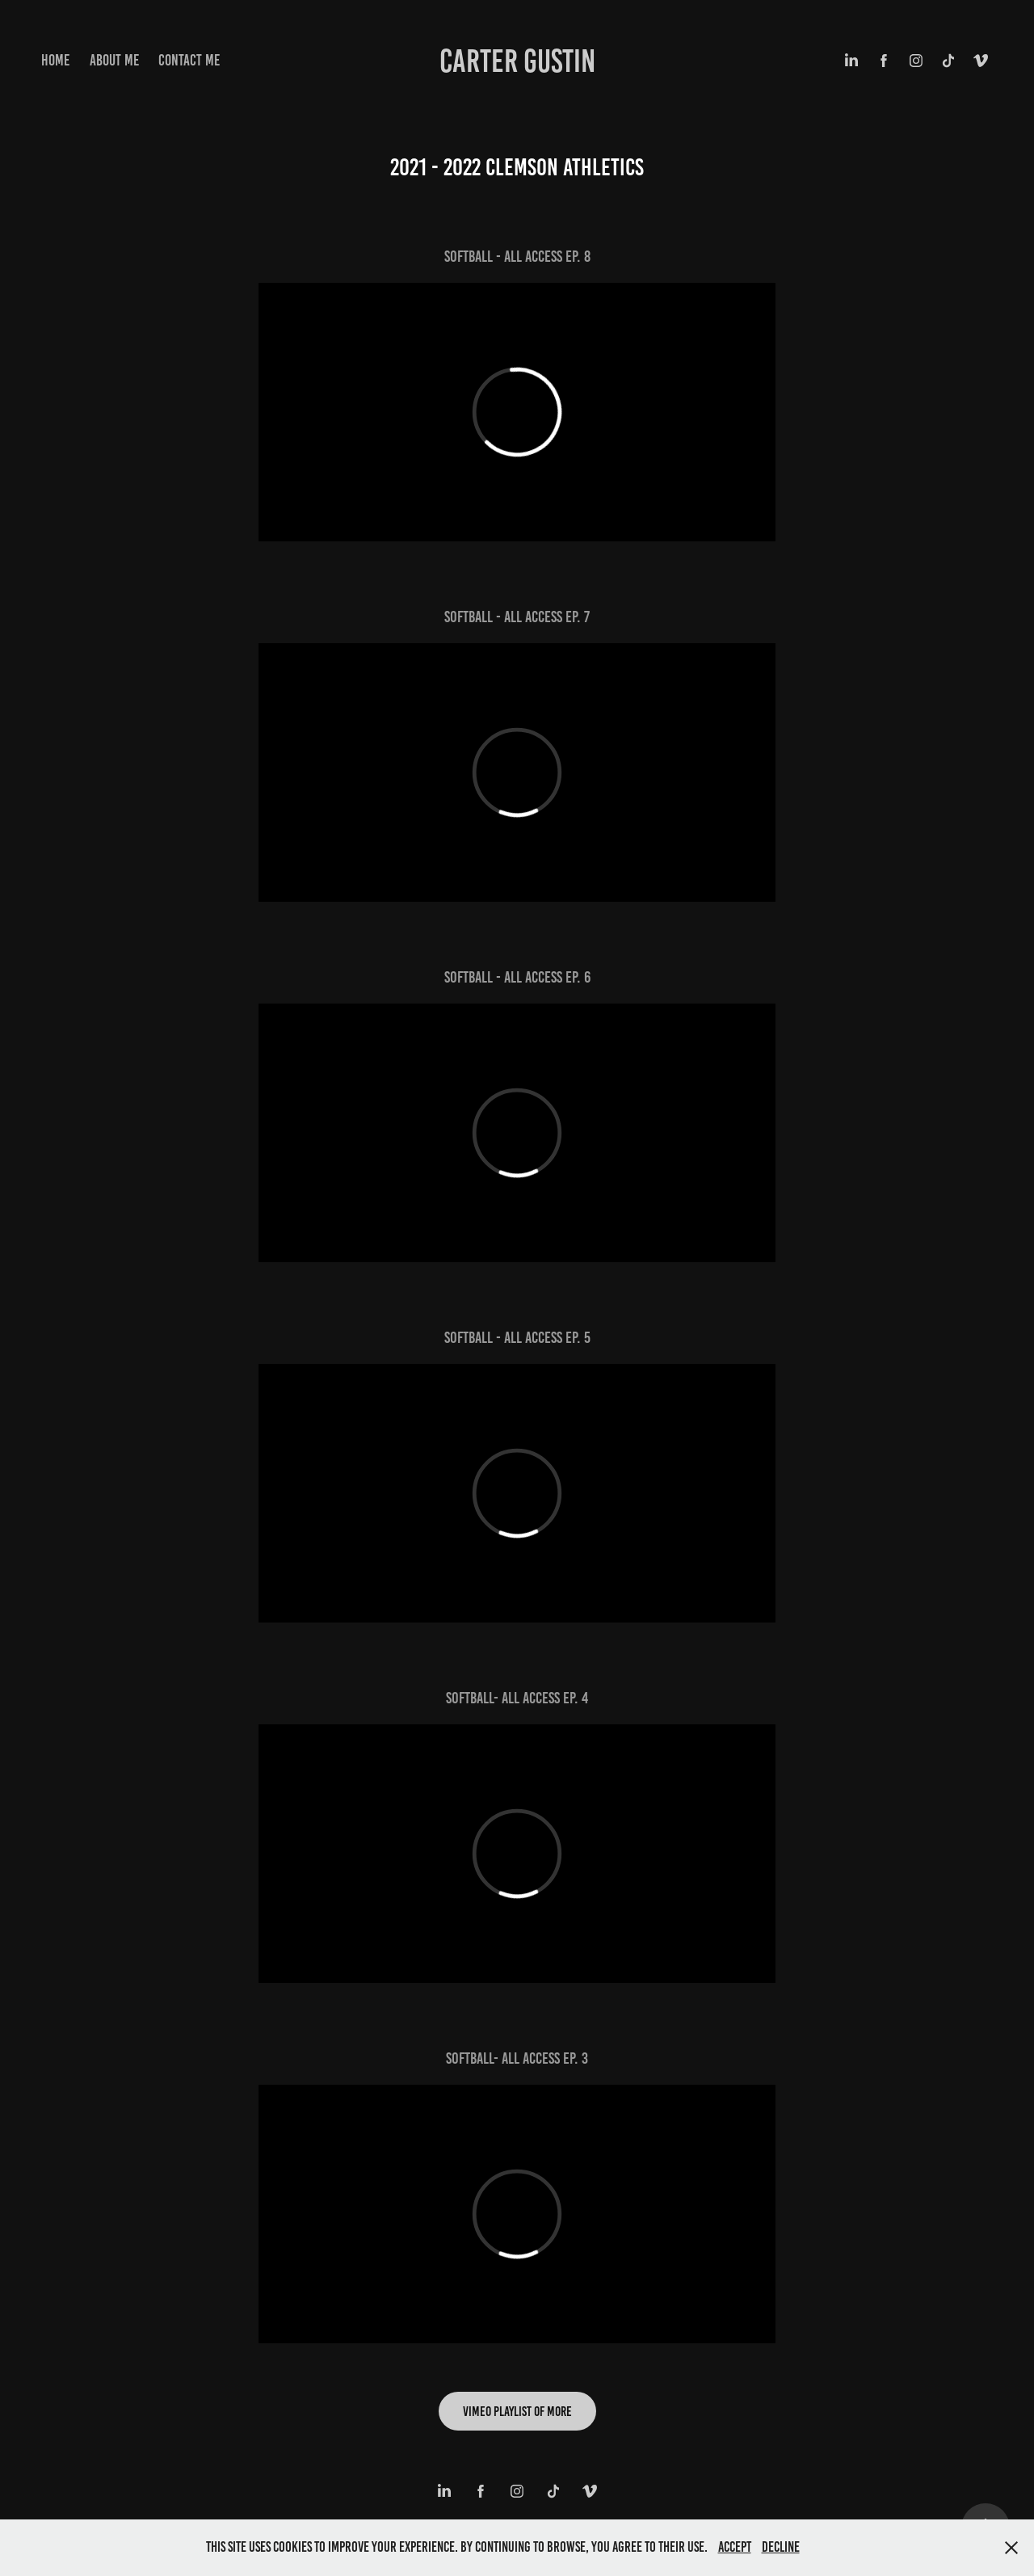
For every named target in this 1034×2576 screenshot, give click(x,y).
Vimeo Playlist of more (517, 2411)
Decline (781, 2547)
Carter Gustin (517, 61)
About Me (114, 60)
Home (55, 60)
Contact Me (189, 60)
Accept (734, 2547)
